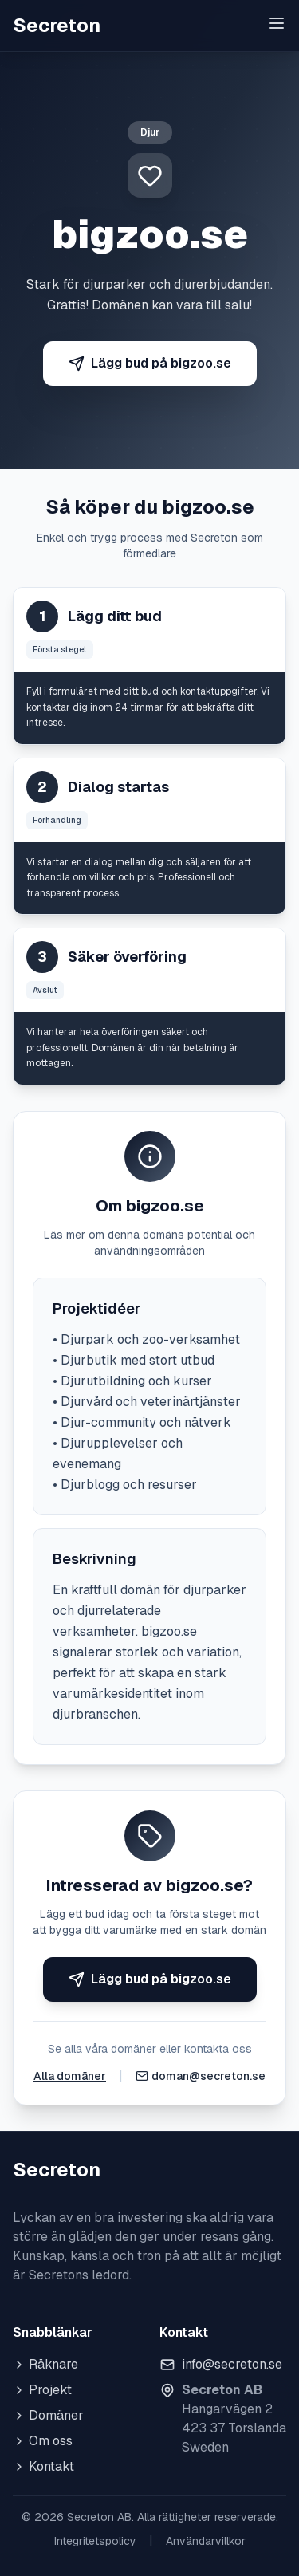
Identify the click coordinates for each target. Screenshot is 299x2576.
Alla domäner (69, 2076)
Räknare (45, 2364)
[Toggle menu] (276, 23)
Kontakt (43, 2466)
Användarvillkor (206, 2541)
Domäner (48, 2415)
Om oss (43, 2440)
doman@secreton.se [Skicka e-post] (208, 2076)
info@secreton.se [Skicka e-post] (232, 2364)
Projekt (42, 2389)
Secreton (56, 25)
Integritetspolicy (95, 2541)
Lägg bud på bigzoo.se (150, 363)
